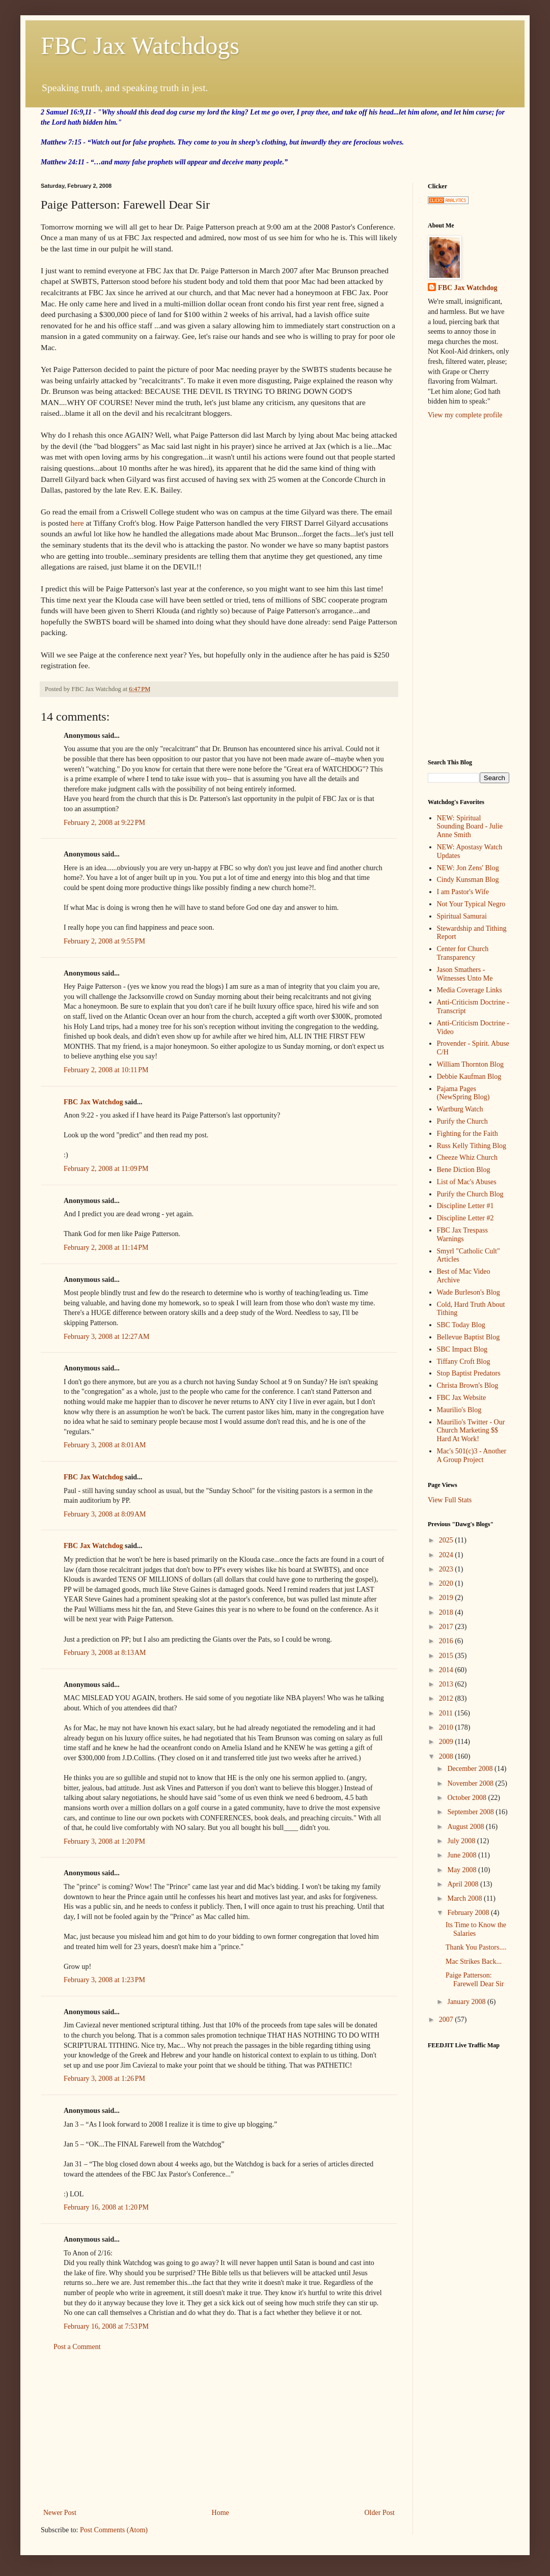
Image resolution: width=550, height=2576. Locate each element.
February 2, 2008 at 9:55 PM (104, 941)
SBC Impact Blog (462, 1349)
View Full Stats (450, 1500)
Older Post (380, 2512)
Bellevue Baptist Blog (468, 1337)
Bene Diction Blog (463, 1169)
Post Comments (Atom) (114, 2530)
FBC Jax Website (461, 1397)
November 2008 (471, 1783)
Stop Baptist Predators (469, 1373)
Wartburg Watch (460, 1109)
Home (220, 2512)
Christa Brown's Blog (468, 1385)
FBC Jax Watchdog (93, 1102)
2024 (447, 1555)
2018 (447, 1612)
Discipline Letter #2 (465, 1218)
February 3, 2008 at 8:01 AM (105, 1445)
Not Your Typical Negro (471, 904)
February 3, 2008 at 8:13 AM (105, 1652)
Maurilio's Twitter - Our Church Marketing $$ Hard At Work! (471, 1430)
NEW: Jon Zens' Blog (468, 868)
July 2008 (462, 1841)
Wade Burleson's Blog (468, 1292)
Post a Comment (77, 2347)
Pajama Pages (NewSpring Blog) (463, 1093)
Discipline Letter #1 (465, 1206)
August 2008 (466, 1826)
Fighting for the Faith (467, 1133)
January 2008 (467, 2002)
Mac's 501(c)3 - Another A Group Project (472, 1455)
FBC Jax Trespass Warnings (462, 1234)
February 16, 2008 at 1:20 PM (106, 2207)
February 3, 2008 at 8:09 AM (105, 1514)
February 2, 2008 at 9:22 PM (104, 822)
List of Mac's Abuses (467, 1182)
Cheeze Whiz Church (467, 1157)
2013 (447, 1684)
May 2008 (462, 1870)
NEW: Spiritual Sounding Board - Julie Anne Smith (470, 826)
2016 (447, 1641)
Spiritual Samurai (462, 916)
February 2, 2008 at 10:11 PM (106, 1070)
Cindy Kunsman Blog (468, 879)
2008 (447, 1756)
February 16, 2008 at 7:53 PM (106, 2326)
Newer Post (59, 2512)
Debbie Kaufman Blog (469, 1076)
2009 (447, 1741)
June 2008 (462, 1855)
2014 (447, 1670)
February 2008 (469, 1912)
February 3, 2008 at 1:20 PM (104, 1841)
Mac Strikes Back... (474, 1961)
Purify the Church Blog (470, 1194)
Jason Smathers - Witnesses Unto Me (465, 974)
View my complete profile (465, 415)
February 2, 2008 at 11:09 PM (106, 1168)
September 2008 (471, 1812)
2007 (447, 2019)
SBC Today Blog (461, 1325)
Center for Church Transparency (463, 953)
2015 (447, 1655)
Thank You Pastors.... (476, 1947)
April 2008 (463, 1884)
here (77, 523)
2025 (447, 1540)
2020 (447, 1583)
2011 (447, 1713)
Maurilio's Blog (459, 1410)
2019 (447, 1597)
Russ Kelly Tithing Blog (472, 1146)
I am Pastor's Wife (463, 892)
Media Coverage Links (469, 990)
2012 (447, 1698)
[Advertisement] (219, 2430)
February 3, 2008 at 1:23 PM (104, 1980)
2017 (447, 1626)
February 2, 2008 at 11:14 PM (106, 1247)
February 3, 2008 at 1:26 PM (104, 2078)
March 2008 (465, 1898)
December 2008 (470, 1768)
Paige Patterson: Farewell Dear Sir (475, 1979)
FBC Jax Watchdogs (140, 45)
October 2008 (467, 1797)
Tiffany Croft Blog (463, 1361)
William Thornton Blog (470, 1064)
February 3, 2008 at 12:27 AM (107, 1336)
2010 (447, 1727)
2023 (447, 1569)
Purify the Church (462, 1121)
